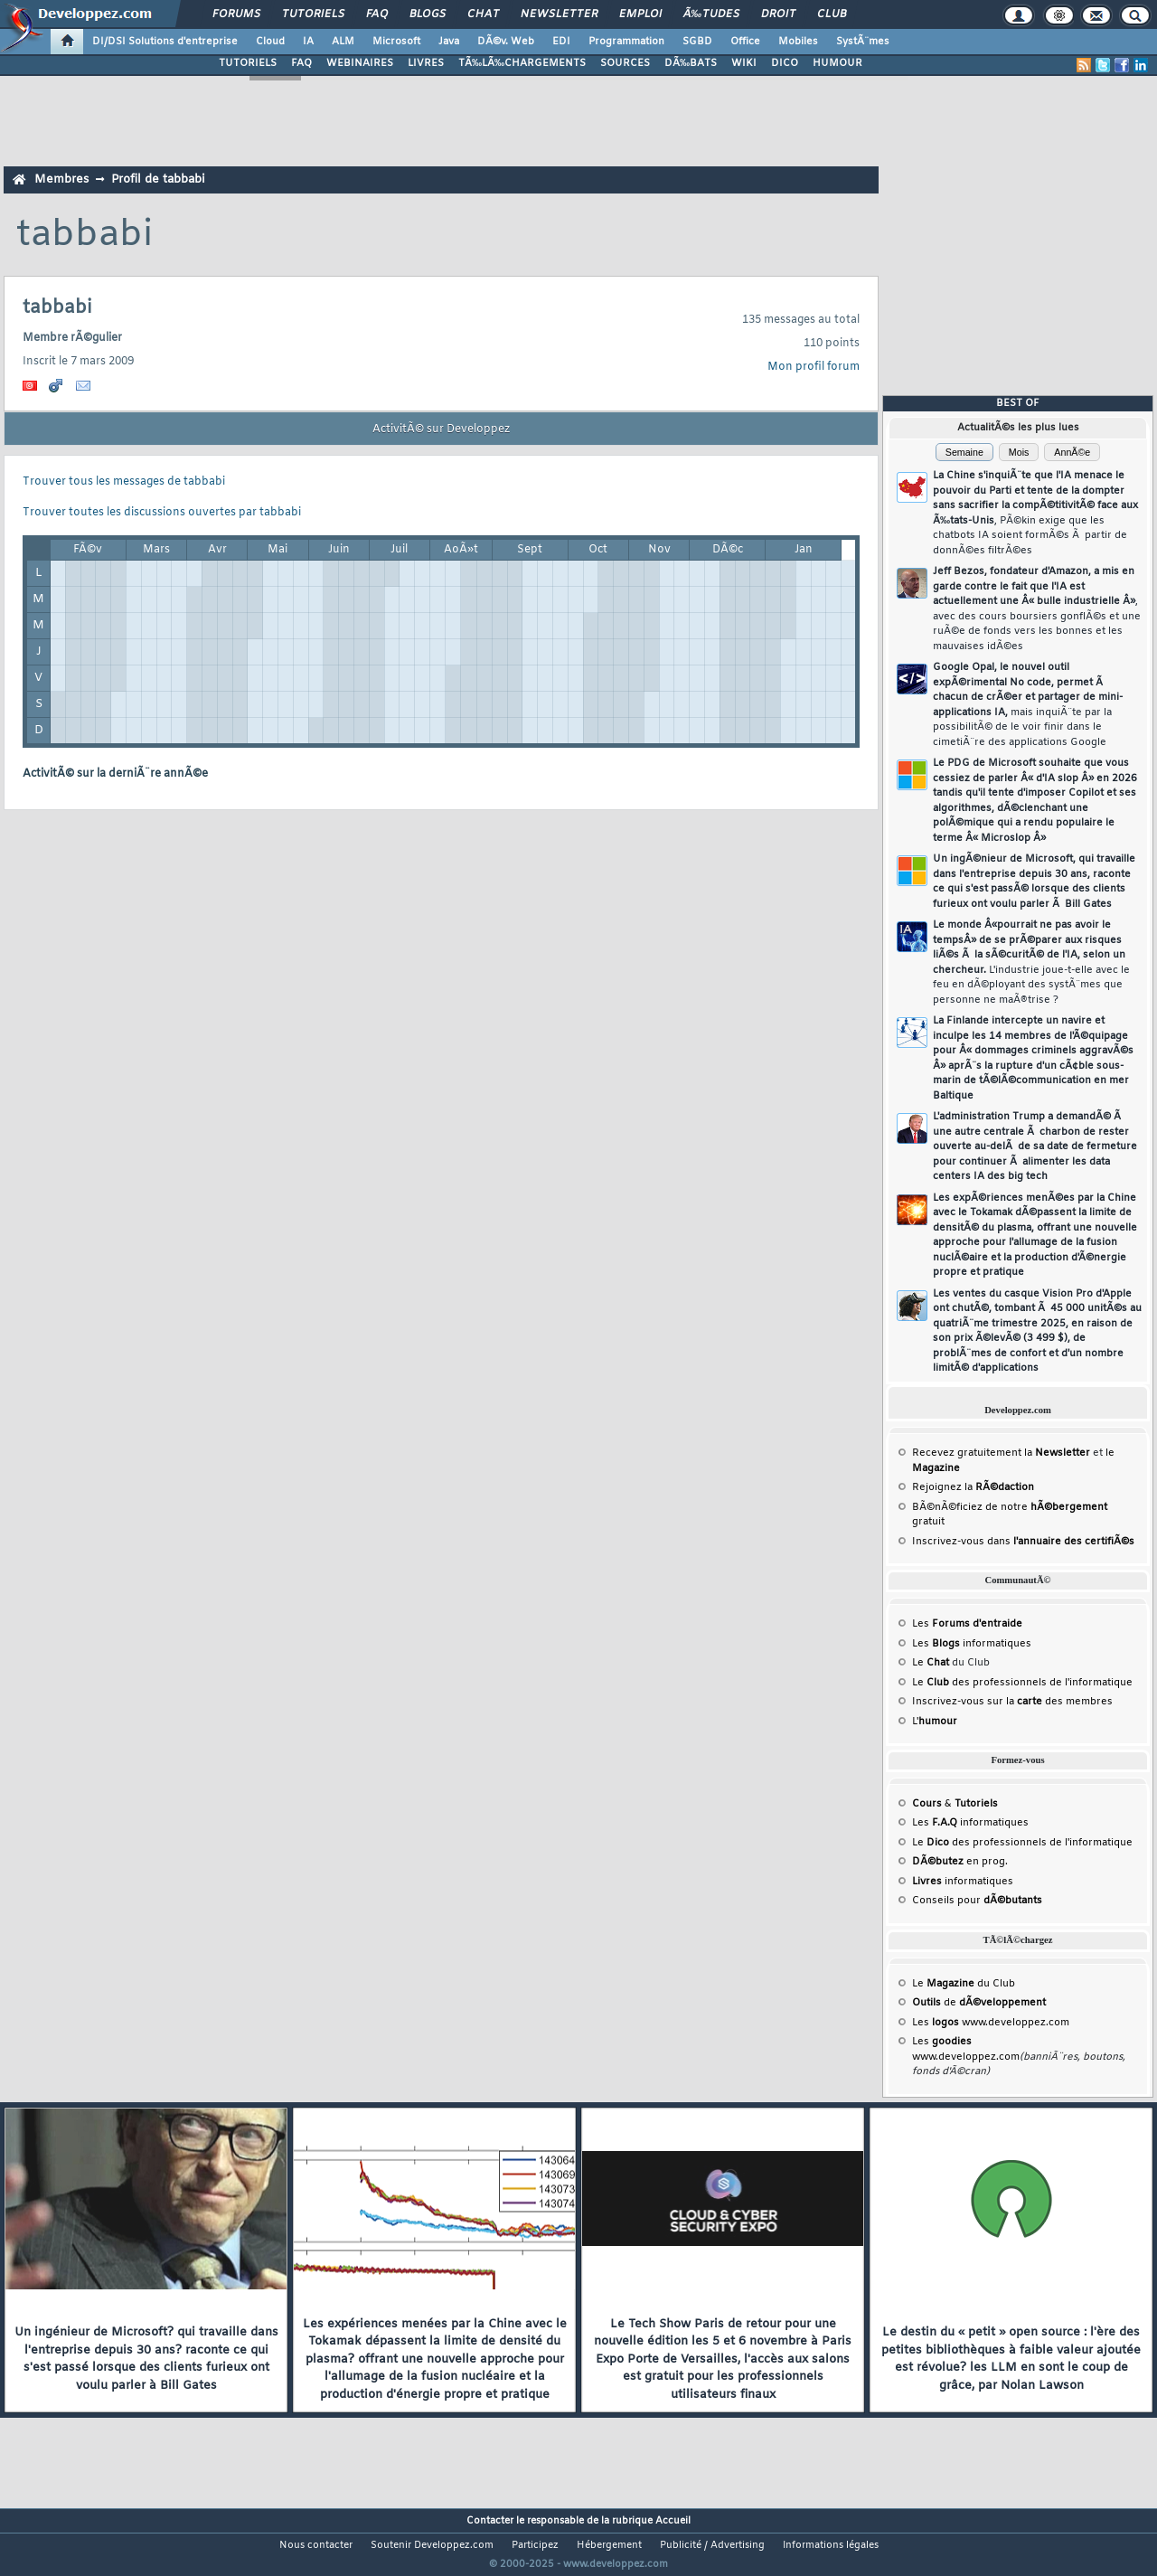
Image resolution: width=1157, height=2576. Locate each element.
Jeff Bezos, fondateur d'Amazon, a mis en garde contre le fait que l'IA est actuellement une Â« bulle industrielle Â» (1037, 609)
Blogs (427, 14)
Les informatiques (971, 1643)
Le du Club (963, 1983)
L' (934, 1721)
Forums (236, 14)
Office (745, 41)
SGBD (697, 41)
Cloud (270, 41)
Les (967, 1624)
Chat (483, 14)
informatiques (962, 1881)
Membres (61, 179)
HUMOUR (837, 63)
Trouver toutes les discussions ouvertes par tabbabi (162, 512)
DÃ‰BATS (690, 63)
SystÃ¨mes (862, 41)
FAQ (377, 14)
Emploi (640, 14)
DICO (784, 63)
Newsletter (559, 14)
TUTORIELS (248, 63)
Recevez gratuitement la (1001, 1453)
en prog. (960, 1861)
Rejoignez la (973, 1487)
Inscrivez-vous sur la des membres (1012, 1701)
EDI (561, 41)
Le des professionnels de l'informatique (1022, 1682)
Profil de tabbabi (158, 179)
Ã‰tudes (711, 14)
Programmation (626, 41)
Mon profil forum (813, 367)
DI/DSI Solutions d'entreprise (165, 41)
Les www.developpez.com (990, 2022)
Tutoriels (313, 14)
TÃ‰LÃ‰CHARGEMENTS (522, 63)
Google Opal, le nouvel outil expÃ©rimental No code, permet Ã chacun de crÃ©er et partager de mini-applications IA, (1028, 705)
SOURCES (625, 63)
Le (930, 1662)
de (979, 2002)
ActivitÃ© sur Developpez (441, 429)
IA (308, 41)
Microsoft (396, 41)
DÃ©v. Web (505, 41)
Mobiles (798, 41)
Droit (778, 14)
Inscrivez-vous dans (1023, 1541)
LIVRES (426, 63)
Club (831, 14)
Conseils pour (977, 1900)
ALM (343, 41)
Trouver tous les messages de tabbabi (124, 482)
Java (448, 41)
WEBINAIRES (359, 63)
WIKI (744, 63)
